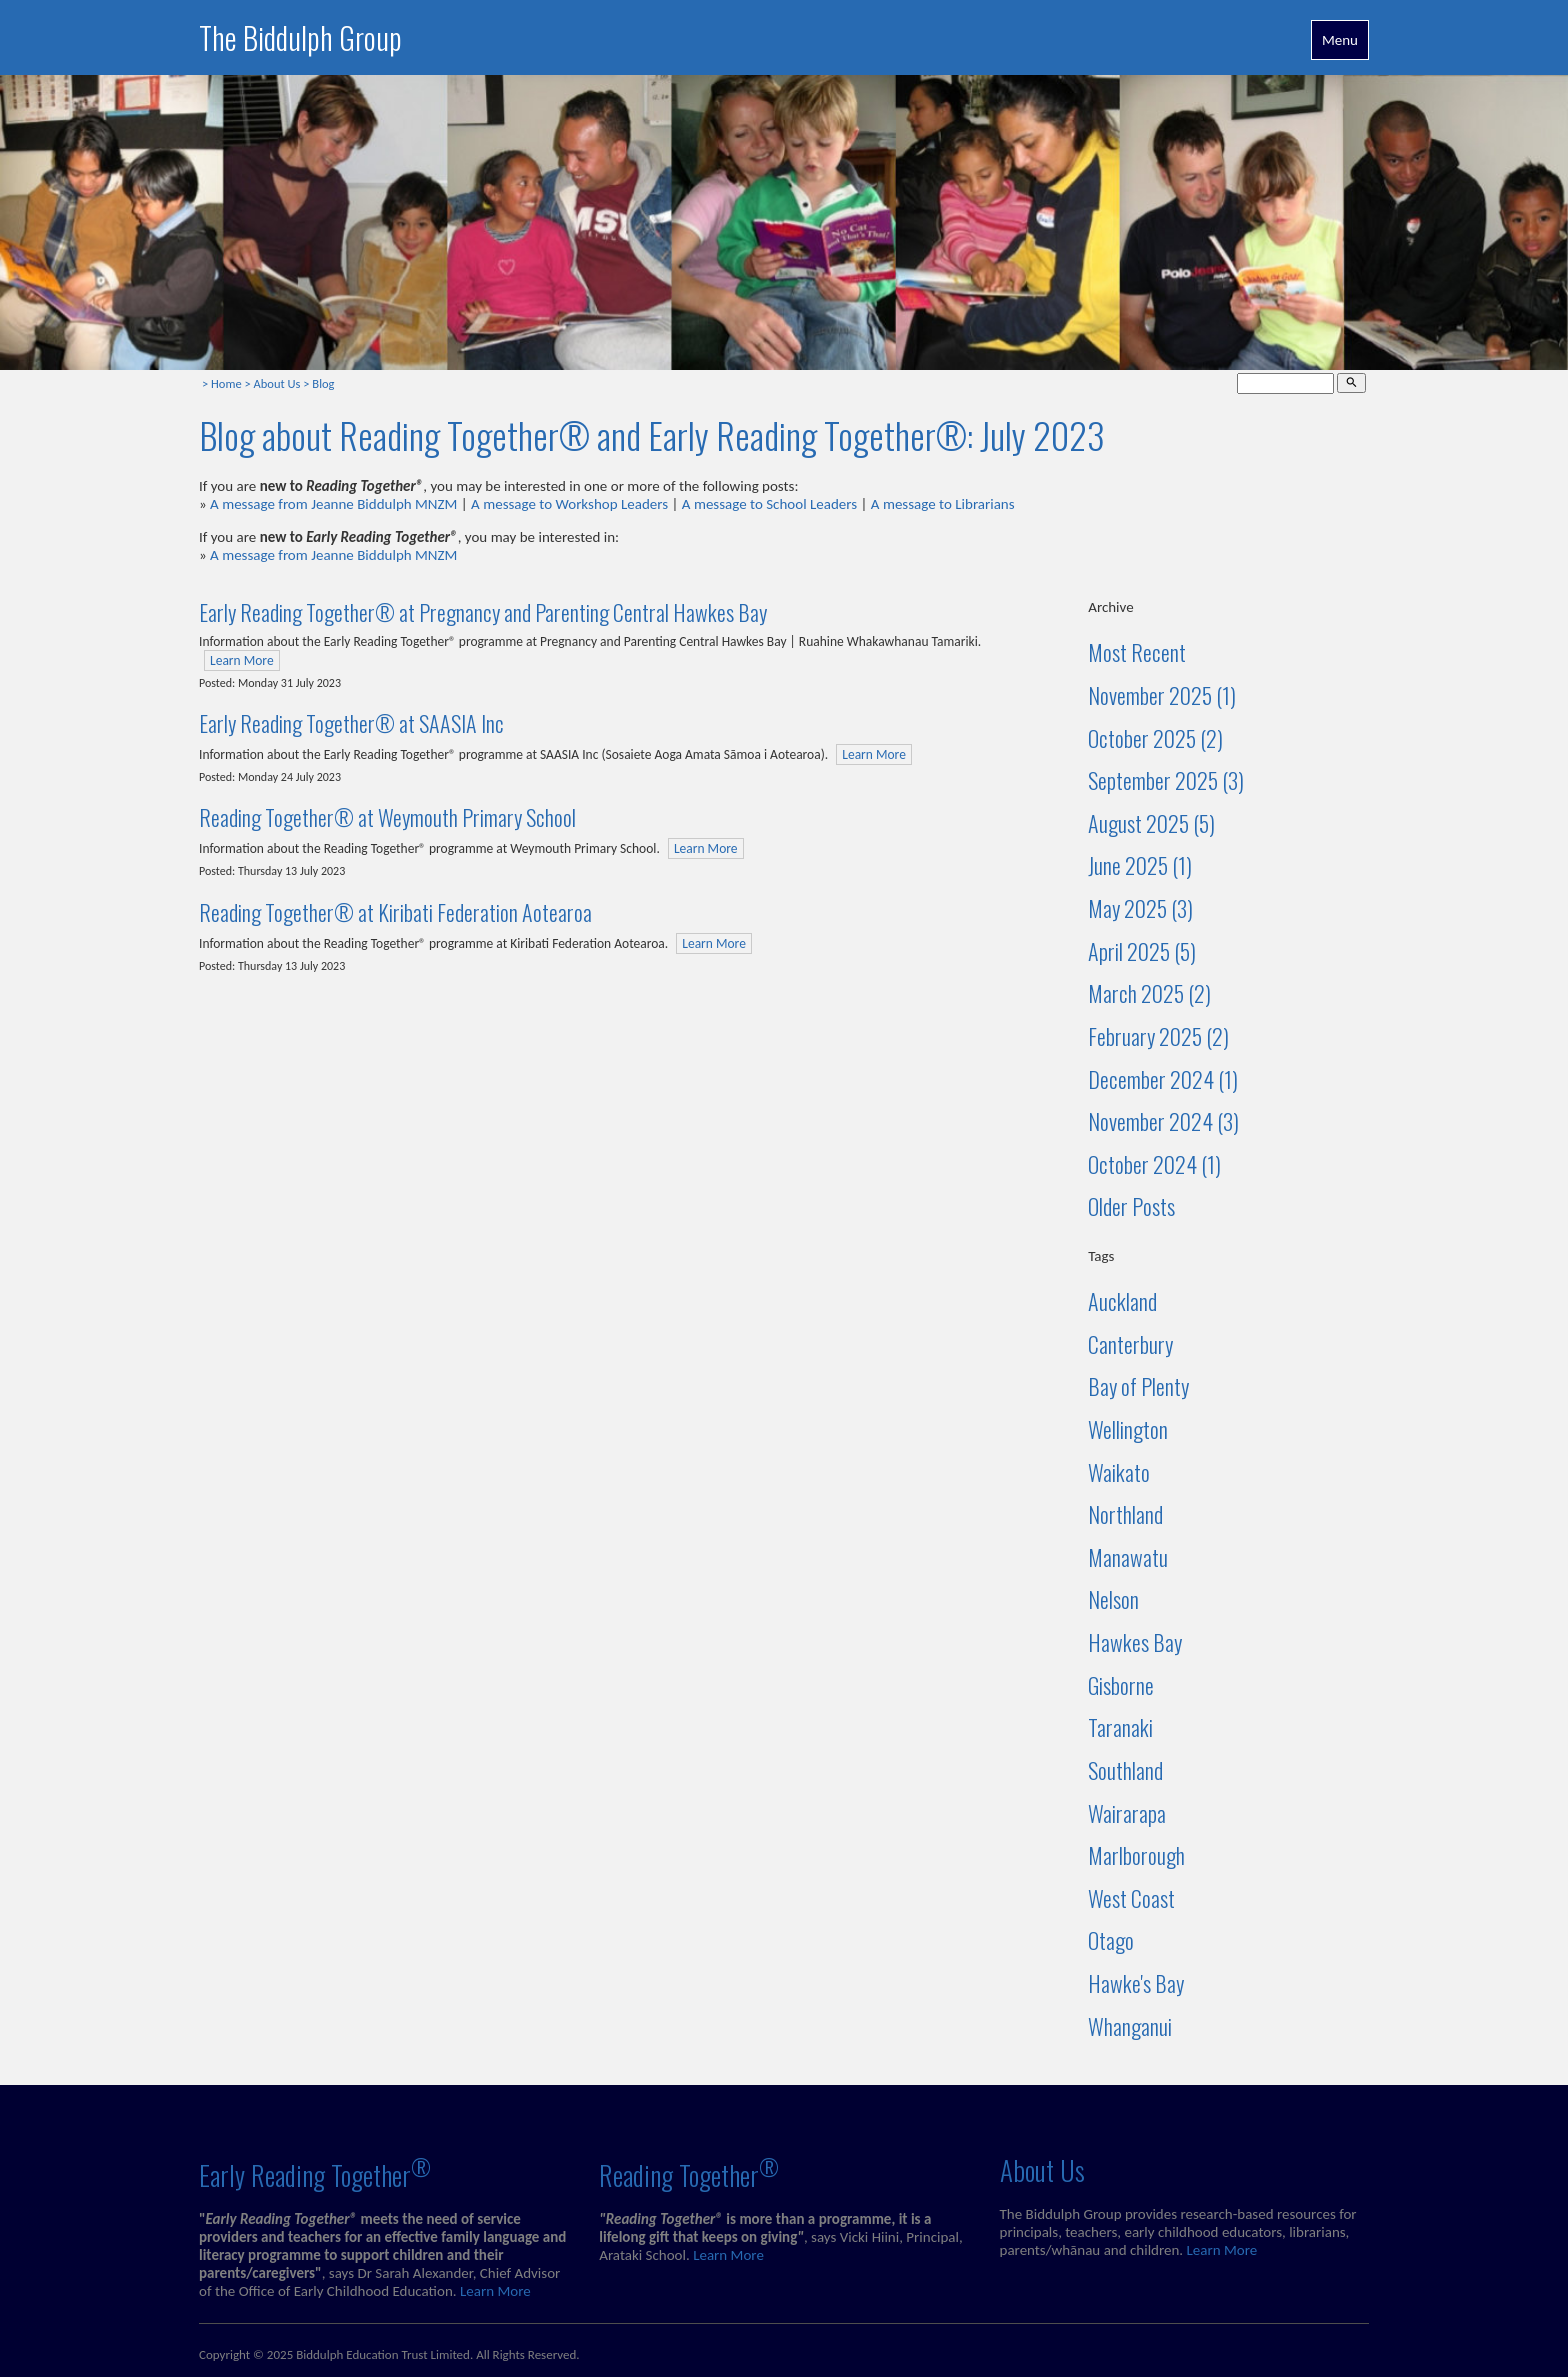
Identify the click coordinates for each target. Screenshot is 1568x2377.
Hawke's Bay (1136, 1983)
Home (226, 383)
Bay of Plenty (1138, 1386)
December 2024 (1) (1163, 1079)
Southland (1125, 1770)
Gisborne (1121, 1685)
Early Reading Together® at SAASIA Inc (351, 723)
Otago (1111, 1940)
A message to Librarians (943, 504)
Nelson (1113, 1599)
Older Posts (1131, 1206)
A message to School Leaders (769, 504)
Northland (1125, 1514)
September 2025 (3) (1166, 780)
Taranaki (1120, 1727)
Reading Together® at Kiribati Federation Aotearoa (395, 912)
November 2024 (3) (1163, 1121)
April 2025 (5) (1142, 951)
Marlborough (1136, 1855)
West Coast (1131, 1898)
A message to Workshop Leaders (569, 504)
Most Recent (1137, 652)
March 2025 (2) (1149, 993)
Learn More (242, 660)
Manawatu (1128, 1557)
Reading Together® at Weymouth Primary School (387, 817)
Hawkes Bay (1135, 1642)
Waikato (1119, 1472)
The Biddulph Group (300, 37)
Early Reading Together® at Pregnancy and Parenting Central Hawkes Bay (483, 612)
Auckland (1122, 1301)
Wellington (1128, 1429)
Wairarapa (1127, 1813)
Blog (323, 383)
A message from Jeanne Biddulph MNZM (333, 504)
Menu (1340, 40)
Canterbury (1130, 1344)
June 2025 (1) (1140, 865)
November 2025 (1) (1162, 695)
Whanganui (1130, 2026)
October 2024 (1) (1154, 1164)
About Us (277, 383)
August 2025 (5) (1151, 823)
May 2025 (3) (1140, 908)
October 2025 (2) (1155, 738)
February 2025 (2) (1158, 1036)
